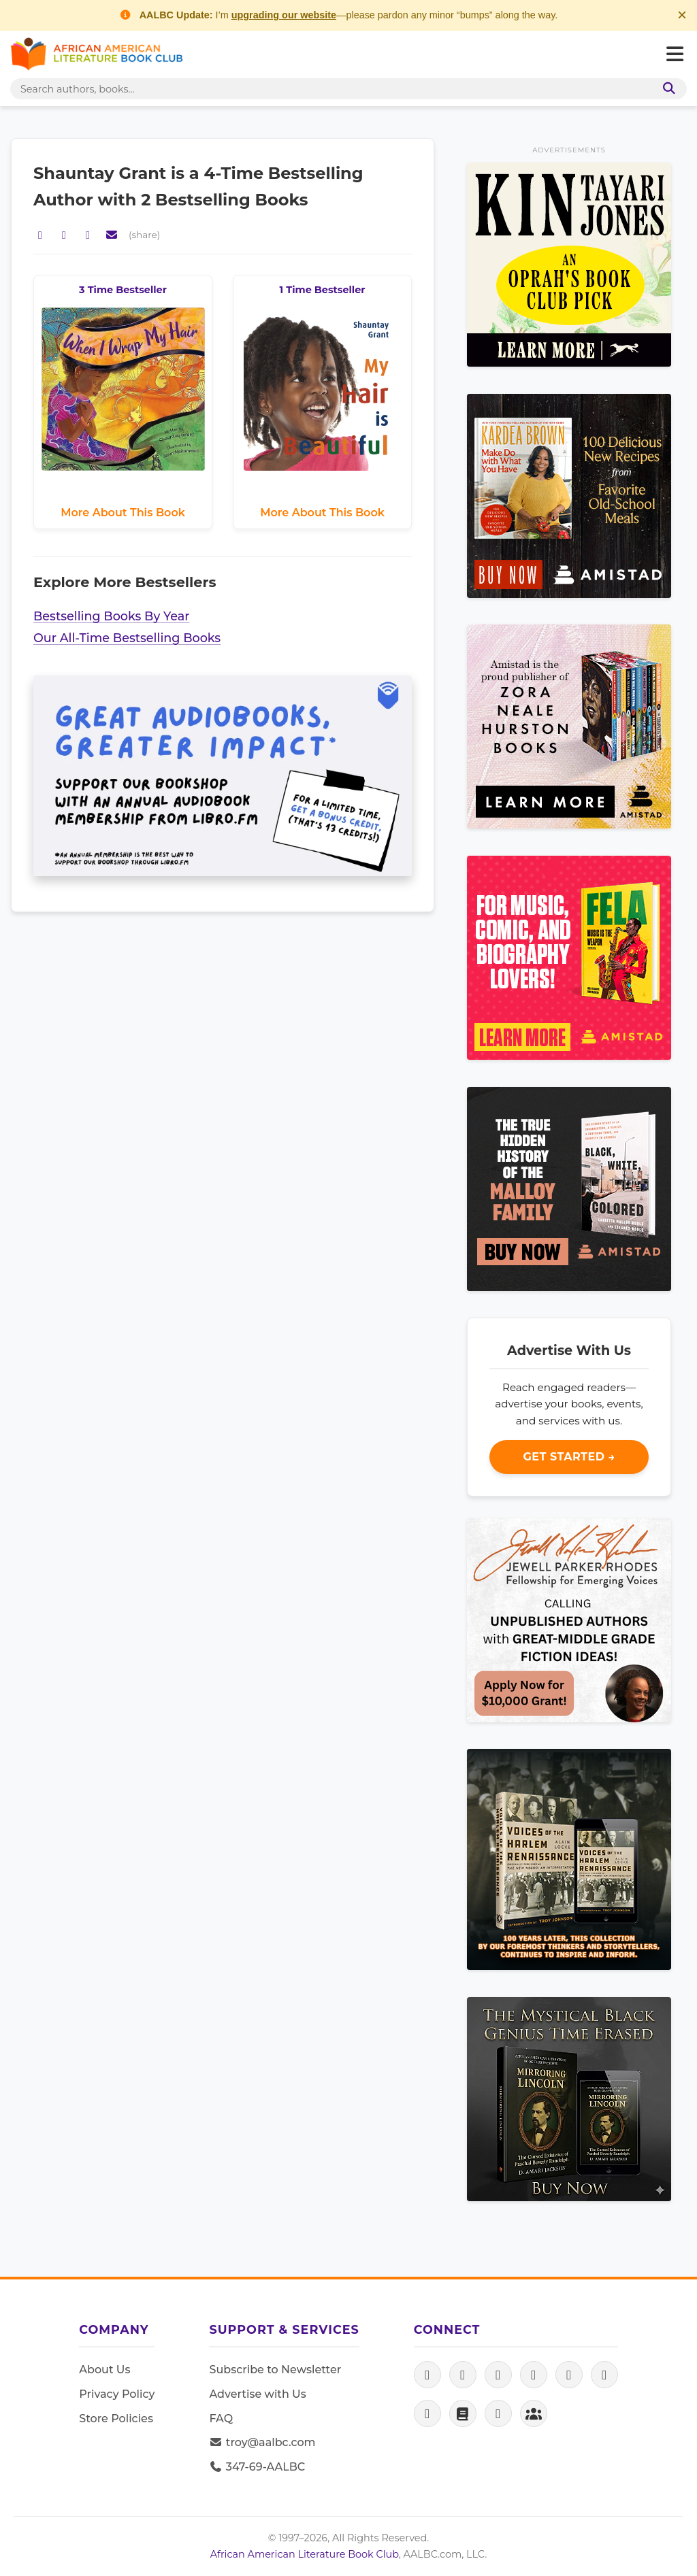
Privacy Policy (117, 2394)
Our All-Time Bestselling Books (127, 638)
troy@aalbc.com (262, 2442)
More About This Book (123, 512)
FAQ (221, 2418)
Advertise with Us (257, 2394)
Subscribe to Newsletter (275, 2369)
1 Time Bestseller (323, 290)
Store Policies (116, 2418)
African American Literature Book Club (304, 2554)
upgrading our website (283, 15)
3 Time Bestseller (123, 290)
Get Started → (569, 1456)
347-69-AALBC (257, 2466)
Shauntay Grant (102, 173)
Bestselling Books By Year (111, 616)
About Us (104, 2369)
